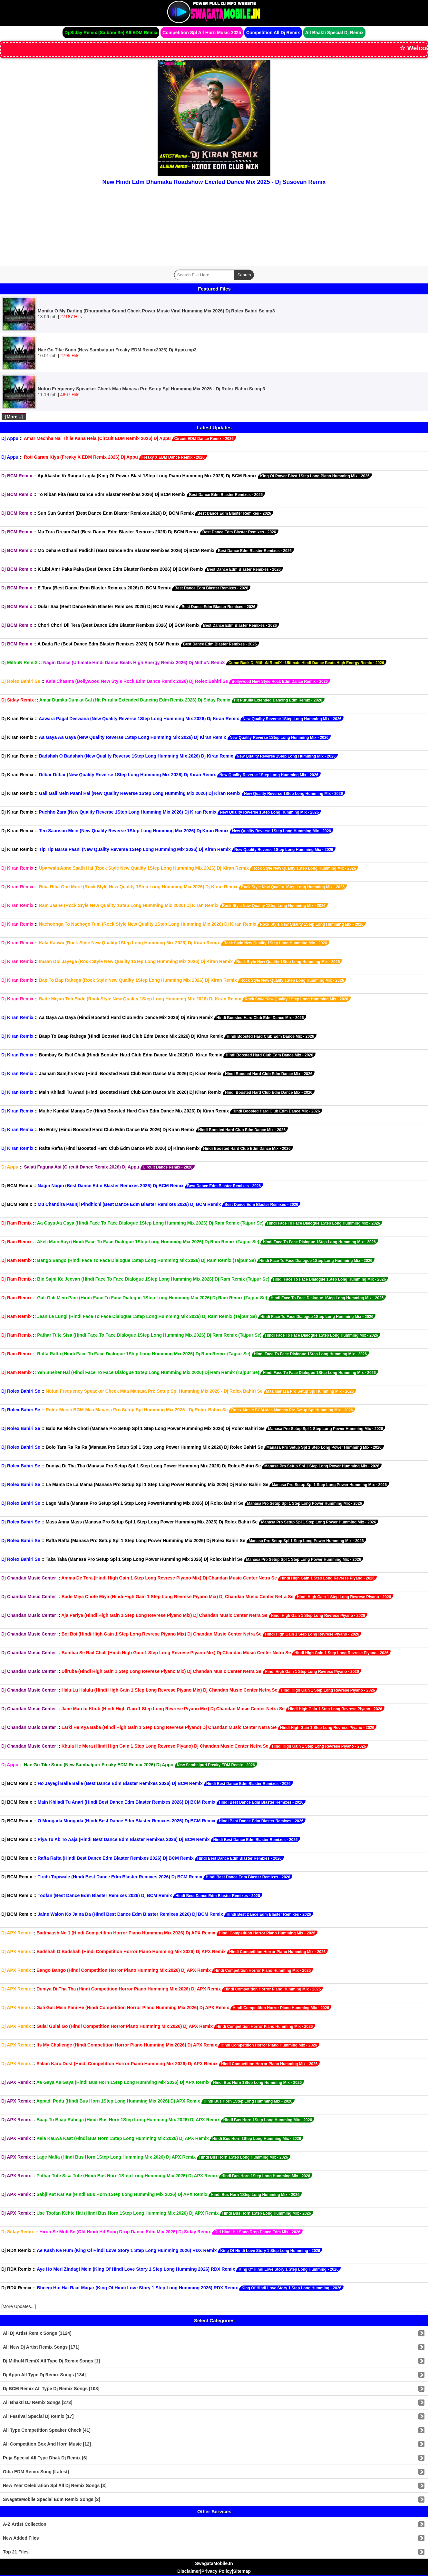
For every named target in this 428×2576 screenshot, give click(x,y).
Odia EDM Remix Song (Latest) (36, 2471)
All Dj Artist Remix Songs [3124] (37, 2333)
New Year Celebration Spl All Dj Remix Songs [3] (54, 2485)
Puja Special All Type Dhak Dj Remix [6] (45, 2457)
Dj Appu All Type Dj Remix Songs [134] (44, 2374)
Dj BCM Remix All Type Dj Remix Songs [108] (51, 2388)
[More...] (14, 416)
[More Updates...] (18, 2306)
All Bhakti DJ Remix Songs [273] (38, 2402)
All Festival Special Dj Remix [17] (38, 2416)
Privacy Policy (216, 2571)
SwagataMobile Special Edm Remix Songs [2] (51, 2499)
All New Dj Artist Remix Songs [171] (41, 2347)
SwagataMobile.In (214, 2563)
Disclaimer (188, 2571)
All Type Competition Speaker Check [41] (47, 2430)
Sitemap (242, 2571)
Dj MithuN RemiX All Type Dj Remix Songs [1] (51, 2360)
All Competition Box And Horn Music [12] (47, 2444)
